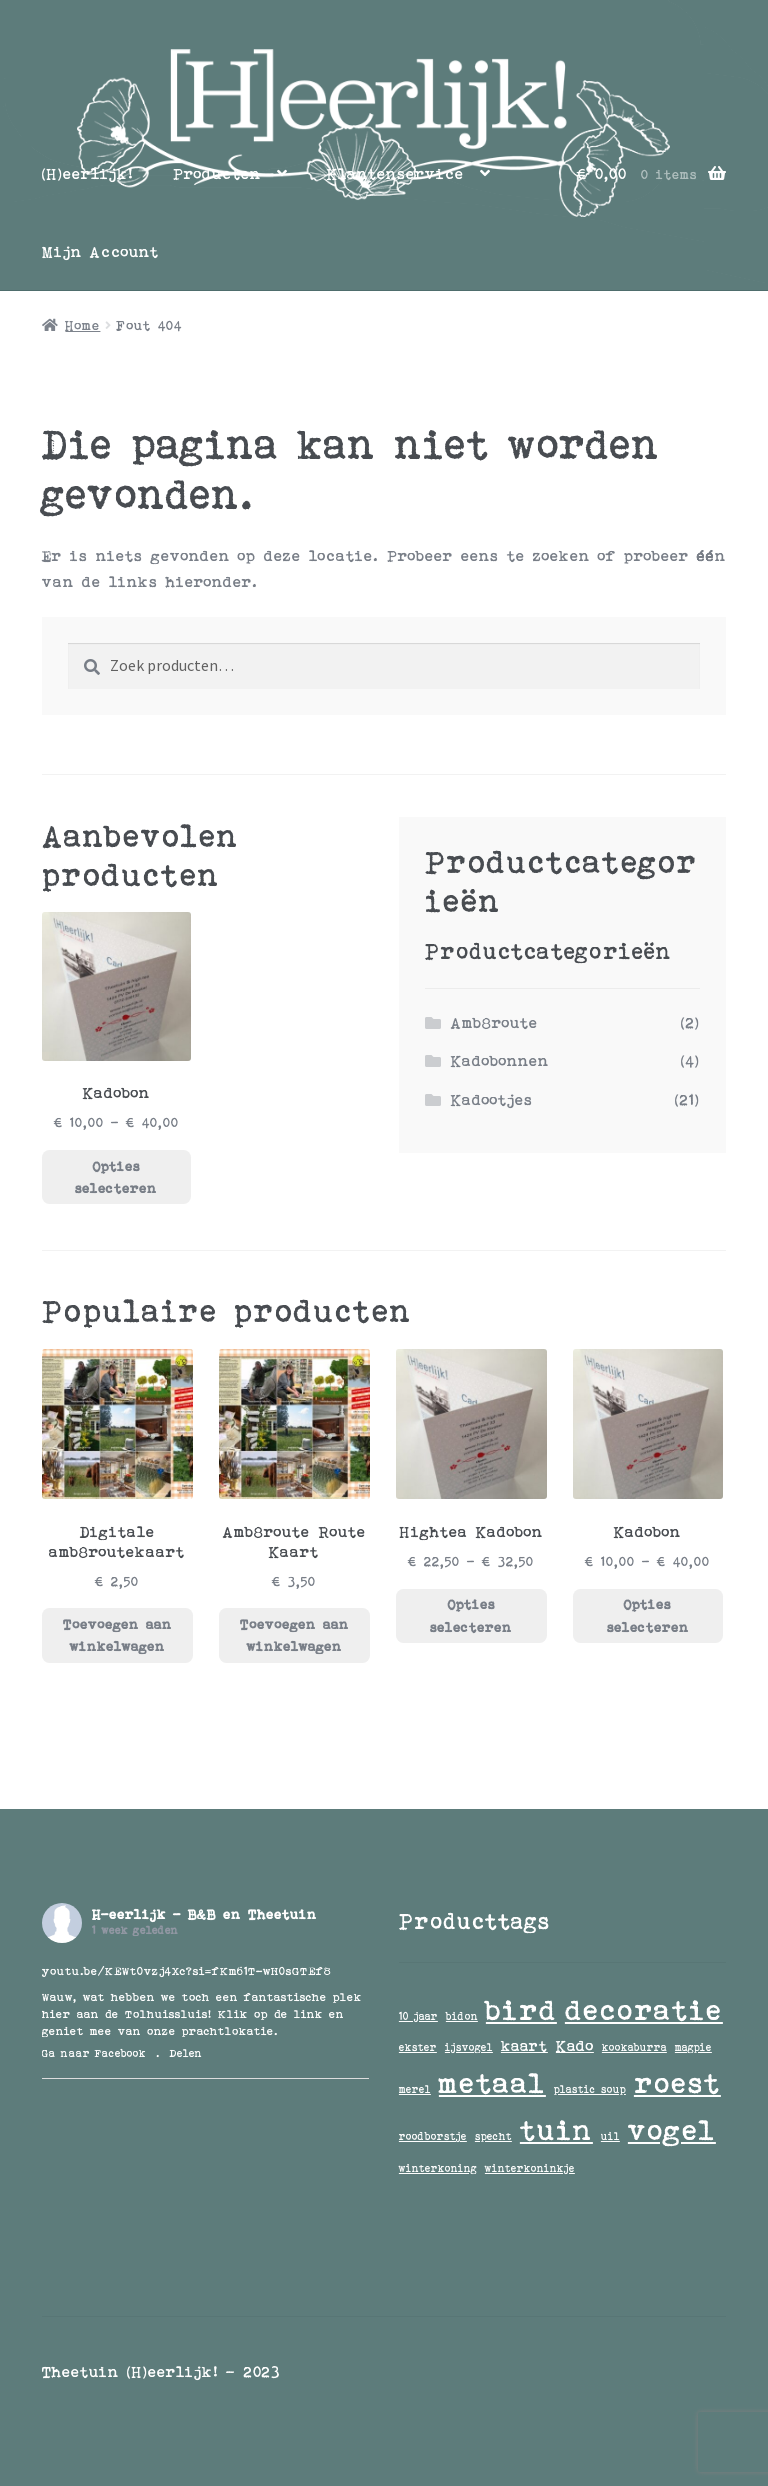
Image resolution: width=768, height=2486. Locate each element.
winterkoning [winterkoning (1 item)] (438, 2168)
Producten (217, 173)
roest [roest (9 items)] (677, 2082)
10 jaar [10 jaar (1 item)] (418, 2016)
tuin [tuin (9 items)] (556, 2129)
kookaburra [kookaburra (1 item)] (634, 2047)
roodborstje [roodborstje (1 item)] (433, 2136)
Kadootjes (492, 1099)
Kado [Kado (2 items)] (575, 2045)
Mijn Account (100, 251)
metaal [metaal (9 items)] (492, 2082)
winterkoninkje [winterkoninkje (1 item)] (530, 2168)
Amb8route (494, 1022)
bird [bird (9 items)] (521, 2009)
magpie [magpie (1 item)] (693, 2047)
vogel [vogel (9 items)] (672, 2129)
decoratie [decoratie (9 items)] (644, 2009)
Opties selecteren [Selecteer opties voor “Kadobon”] (116, 1177)
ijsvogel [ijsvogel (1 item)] (469, 2047)
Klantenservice (395, 173)
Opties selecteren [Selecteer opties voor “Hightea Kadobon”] (471, 1615)
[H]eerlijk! (87, 173)
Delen (186, 2053)
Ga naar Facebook (94, 2053)
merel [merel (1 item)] (415, 2089)
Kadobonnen (500, 1060)
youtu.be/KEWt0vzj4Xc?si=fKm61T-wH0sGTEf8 (186, 1971)
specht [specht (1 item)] (493, 2136)
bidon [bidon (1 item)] (462, 2016)
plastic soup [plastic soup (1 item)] (590, 2089)
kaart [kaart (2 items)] (524, 2045)
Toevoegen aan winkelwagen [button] (117, 1635)
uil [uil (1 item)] (610, 2136)
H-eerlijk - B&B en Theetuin (204, 1914)
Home (82, 325)
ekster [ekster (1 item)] (418, 2047)
